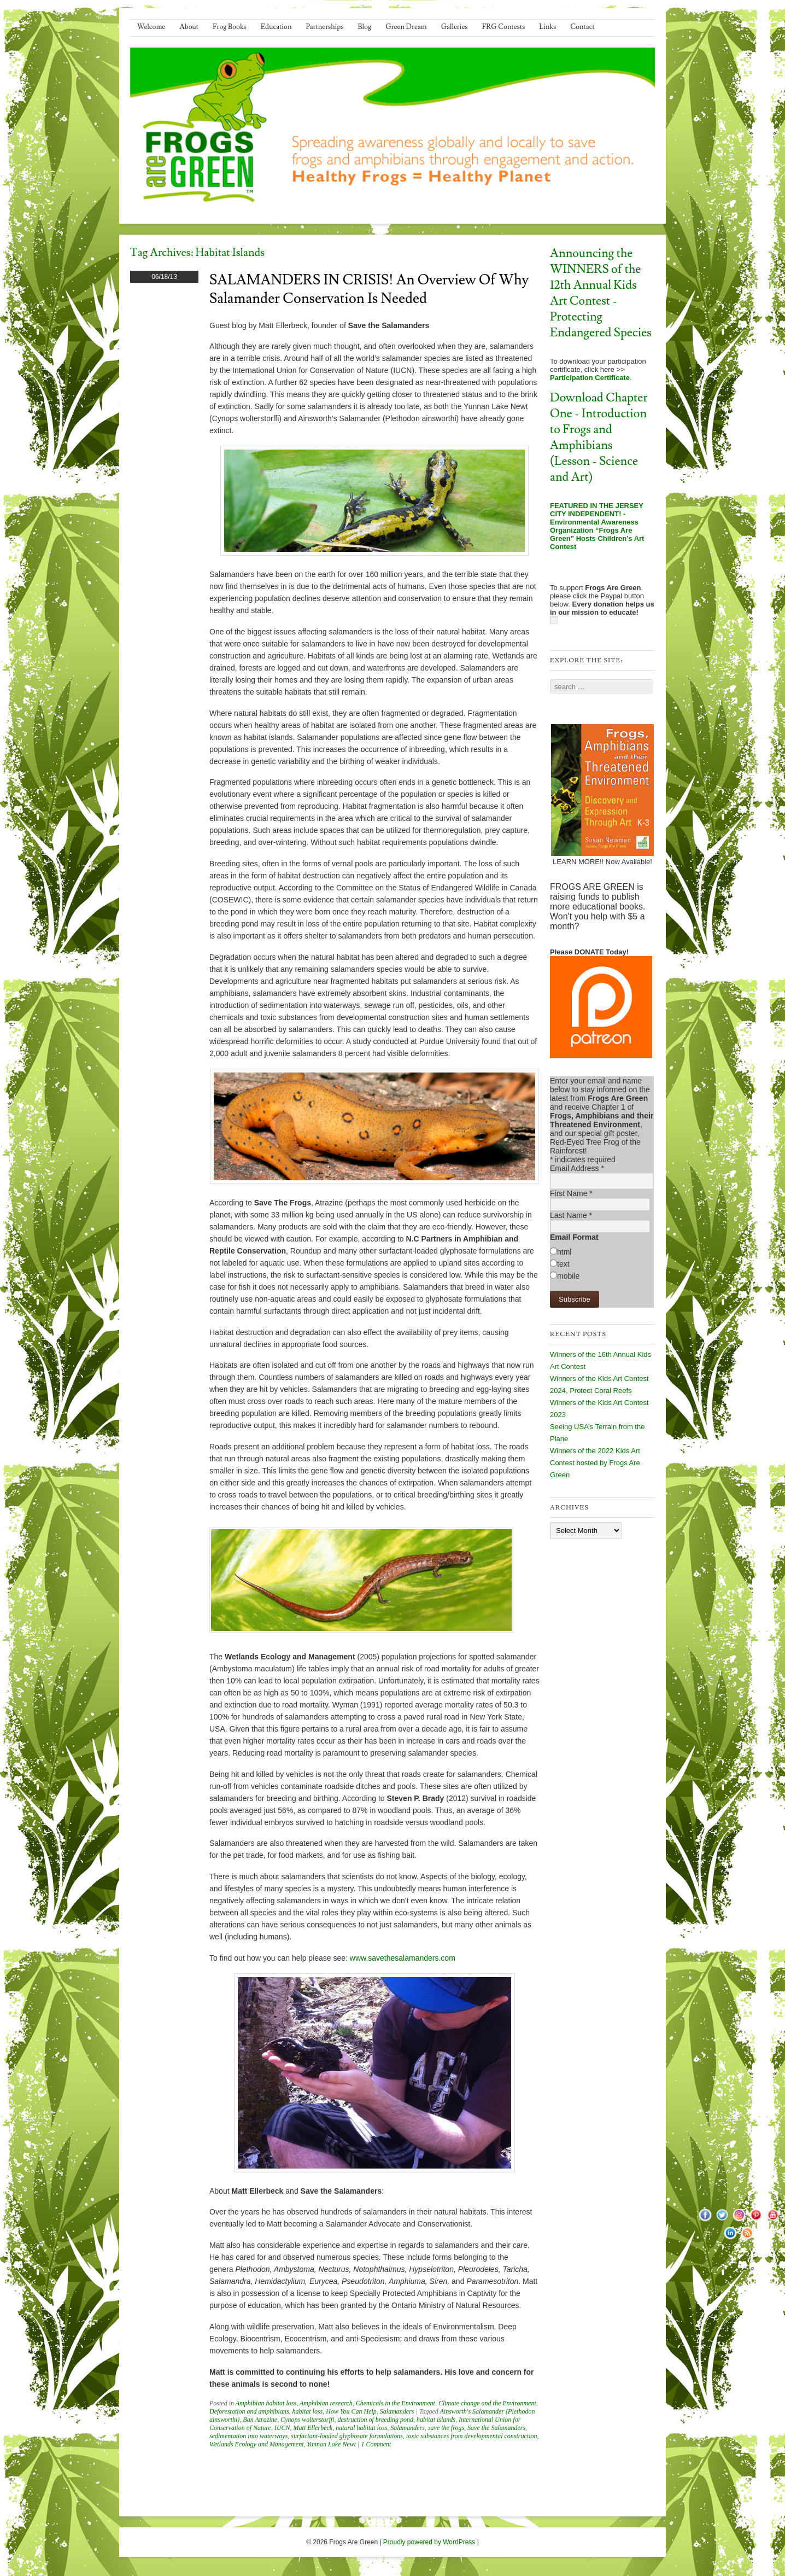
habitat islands (436, 2419)
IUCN (282, 2428)
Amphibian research (326, 2403)
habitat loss (307, 2411)
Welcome (151, 26)
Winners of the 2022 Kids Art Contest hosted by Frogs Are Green (595, 1463)
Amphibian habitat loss (266, 2403)
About (188, 26)
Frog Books (230, 26)
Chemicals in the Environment (395, 2403)
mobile (568, 1276)
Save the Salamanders (496, 2428)
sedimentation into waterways (248, 2436)
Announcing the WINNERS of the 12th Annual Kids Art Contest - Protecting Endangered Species (601, 293)
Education (276, 26)
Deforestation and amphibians (249, 2411)
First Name (571, 1193)
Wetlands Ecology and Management (256, 2444)
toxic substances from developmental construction (471, 2436)
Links (547, 26)
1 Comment (376, 2444)
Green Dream (406, 26)
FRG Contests (503, 26)
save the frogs (446, 2428)
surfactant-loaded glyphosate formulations (347, 2436)
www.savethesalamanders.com (402, 1958)
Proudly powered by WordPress (429, 2542)
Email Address (577, 1168)
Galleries (454, 26)
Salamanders (397, 2411)
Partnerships (324, 26)
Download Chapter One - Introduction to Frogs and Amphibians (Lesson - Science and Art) (599, 437)
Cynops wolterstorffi (307, 2419)
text (563, 1264)
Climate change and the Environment (487, 2403)
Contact (582, 26)
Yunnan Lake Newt (331, 2444)
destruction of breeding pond (375, 2419)
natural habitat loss (361, 2428)
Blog (365, 26)
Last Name (571, 1215)
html (564, 1252)
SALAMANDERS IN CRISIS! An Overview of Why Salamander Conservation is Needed (369, 289)
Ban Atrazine (260, 2419)
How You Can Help (351, 2411)
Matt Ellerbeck (313, 2428)
